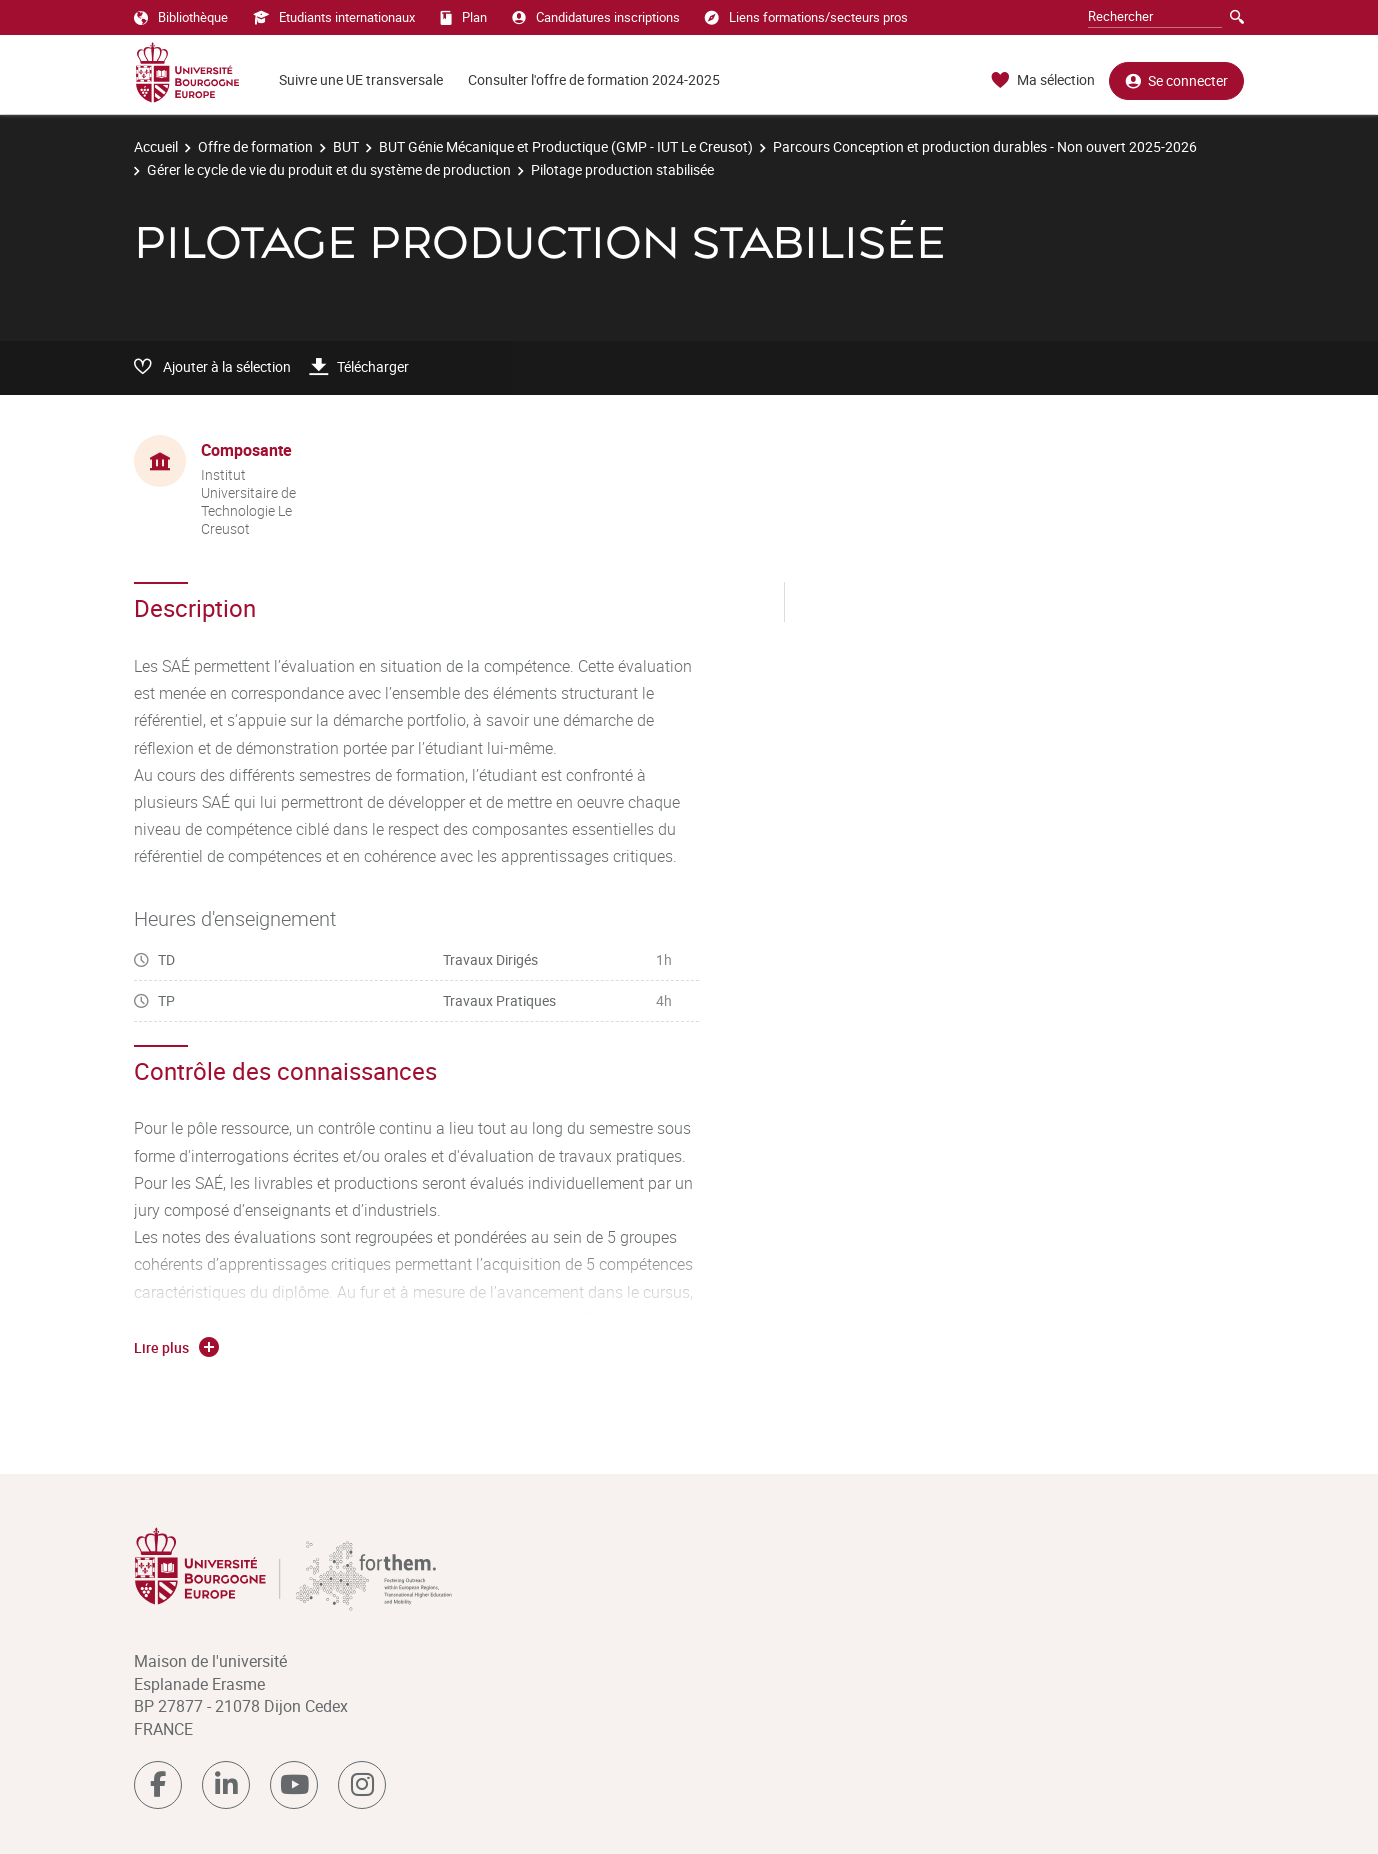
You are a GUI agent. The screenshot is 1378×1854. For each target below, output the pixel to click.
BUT (346, 146)
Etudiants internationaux (334, 17)
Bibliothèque (181, 17)
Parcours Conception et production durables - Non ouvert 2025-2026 (985, 146)
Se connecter (1176, 80)
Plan (463, 17)
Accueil (156, 146)
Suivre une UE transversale (361, 79)
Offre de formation (255, 146)
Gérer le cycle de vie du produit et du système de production (329, 169)
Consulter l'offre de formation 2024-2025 (594, 79)
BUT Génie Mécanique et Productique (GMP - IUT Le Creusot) (566, 146)
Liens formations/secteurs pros (806, 17)
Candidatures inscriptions (596, 17)
